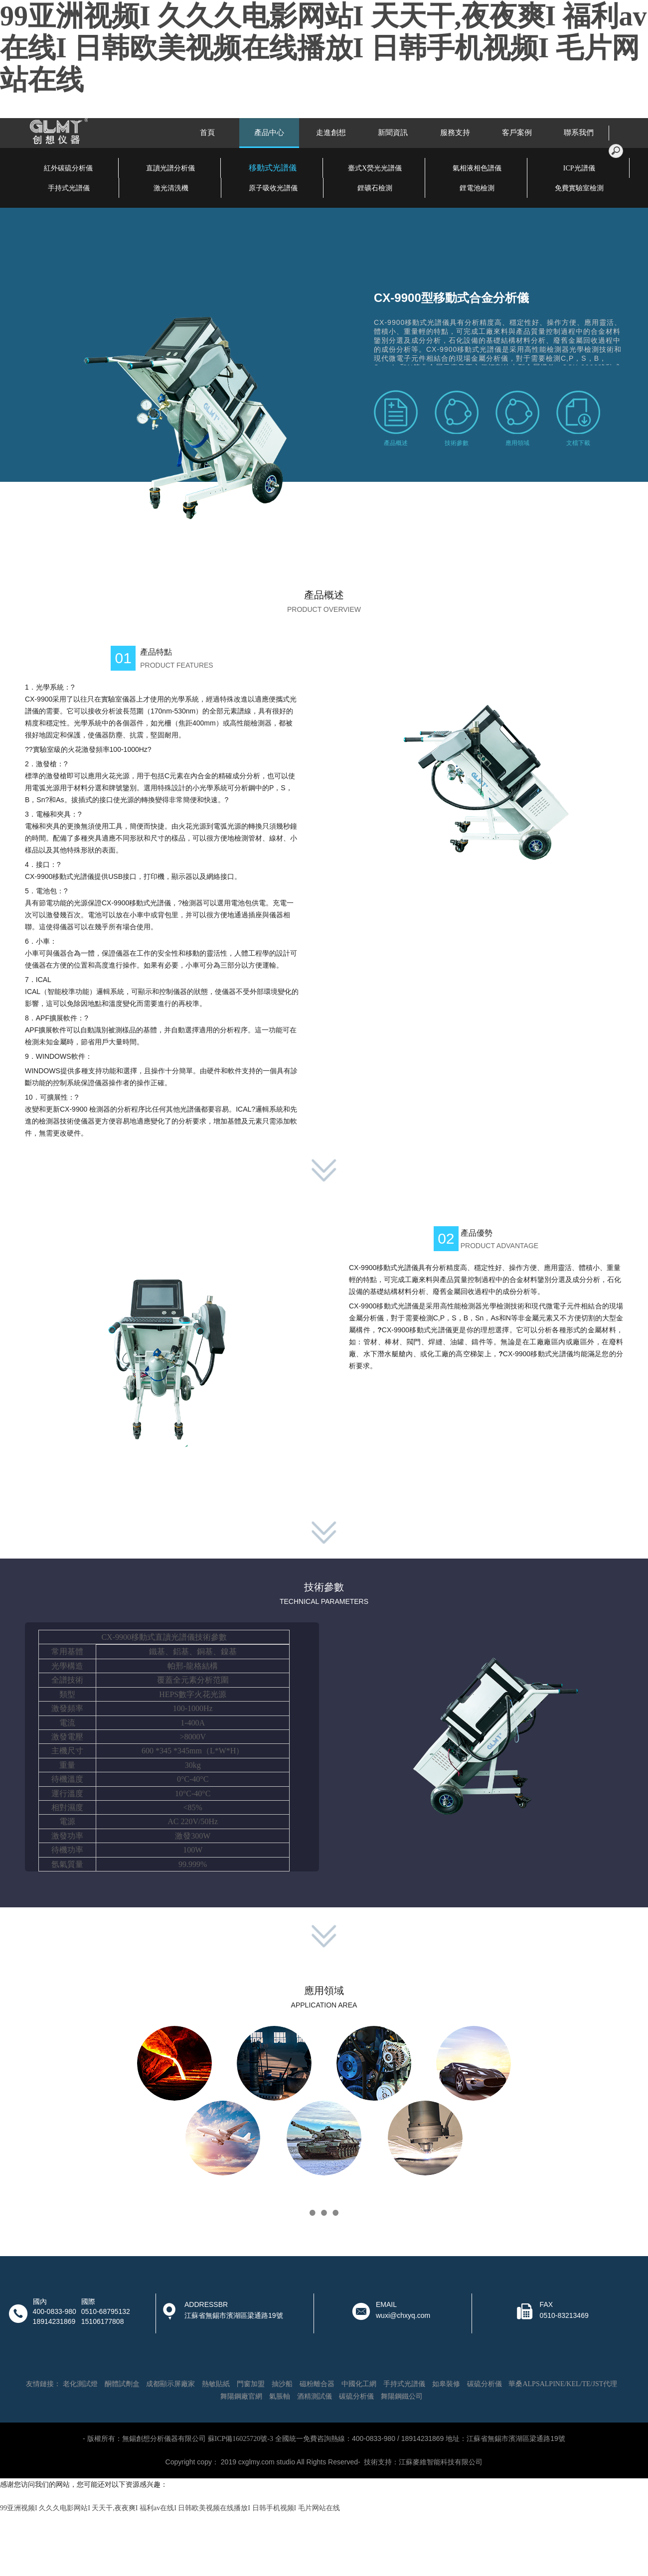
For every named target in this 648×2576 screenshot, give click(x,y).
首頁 (207, 133)
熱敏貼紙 (216, 2384)
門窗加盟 (251, 2384)
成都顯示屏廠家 (170, 2384)
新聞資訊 (393, 133)
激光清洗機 (171, 188)
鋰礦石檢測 (374, 188)
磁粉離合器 (317, 2384)
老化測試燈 (80, 2384)
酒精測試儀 (314, 2396)
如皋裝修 (446, 2384)
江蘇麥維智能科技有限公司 (441, 2462)
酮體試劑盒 (122, 2384)
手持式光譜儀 (69, 188)
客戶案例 (517, 133)
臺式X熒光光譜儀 (375, 168)
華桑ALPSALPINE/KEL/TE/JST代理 (562, 2384)
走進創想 (331, 133)
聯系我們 (579, 133)
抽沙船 (282, 2384)
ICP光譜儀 (579, 168)
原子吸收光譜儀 (273, 188)
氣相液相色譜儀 (477, 168)
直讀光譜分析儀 (170, 168)
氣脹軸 (279, 2396)
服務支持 (455, 133)
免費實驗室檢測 (579, 188)
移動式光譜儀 (273, 167)
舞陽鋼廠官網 (241, 2396)
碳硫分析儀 (484, 2384)
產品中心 (269, 133)
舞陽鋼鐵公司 (402, 2396)
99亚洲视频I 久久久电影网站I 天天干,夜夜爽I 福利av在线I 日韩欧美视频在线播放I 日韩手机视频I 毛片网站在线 (323, 47)
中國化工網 (358, 2384)
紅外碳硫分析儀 (68, 168)
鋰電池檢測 (477, 188)
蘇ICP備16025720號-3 (240, 2438)
